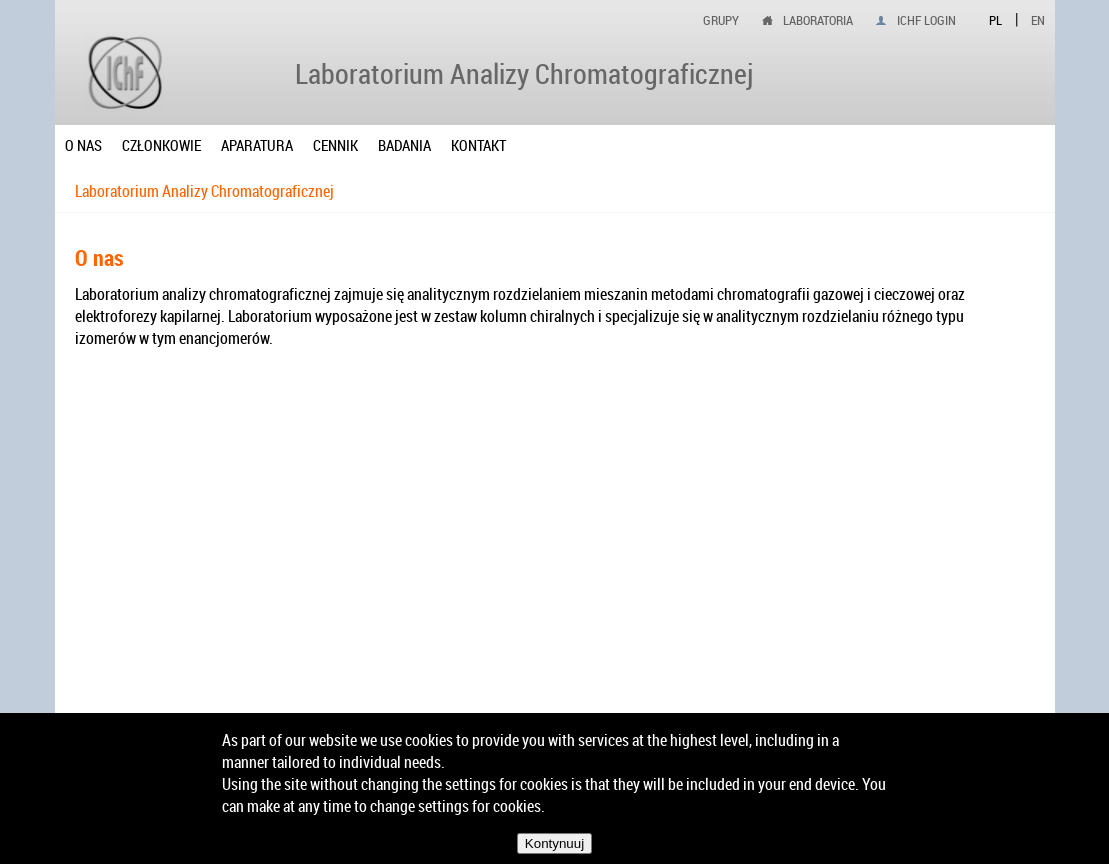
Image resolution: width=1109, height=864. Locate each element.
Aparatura (257, 145)
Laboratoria (818, 20)
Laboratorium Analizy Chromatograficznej (204, 191)
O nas (83, 145)
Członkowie (161, 145)
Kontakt (478, 145)
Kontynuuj (554, 843)
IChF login (926, 20)
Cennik (335, 145)
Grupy (721, 20)
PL (995, 20)
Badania (404, 145)
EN (1038, 20)
